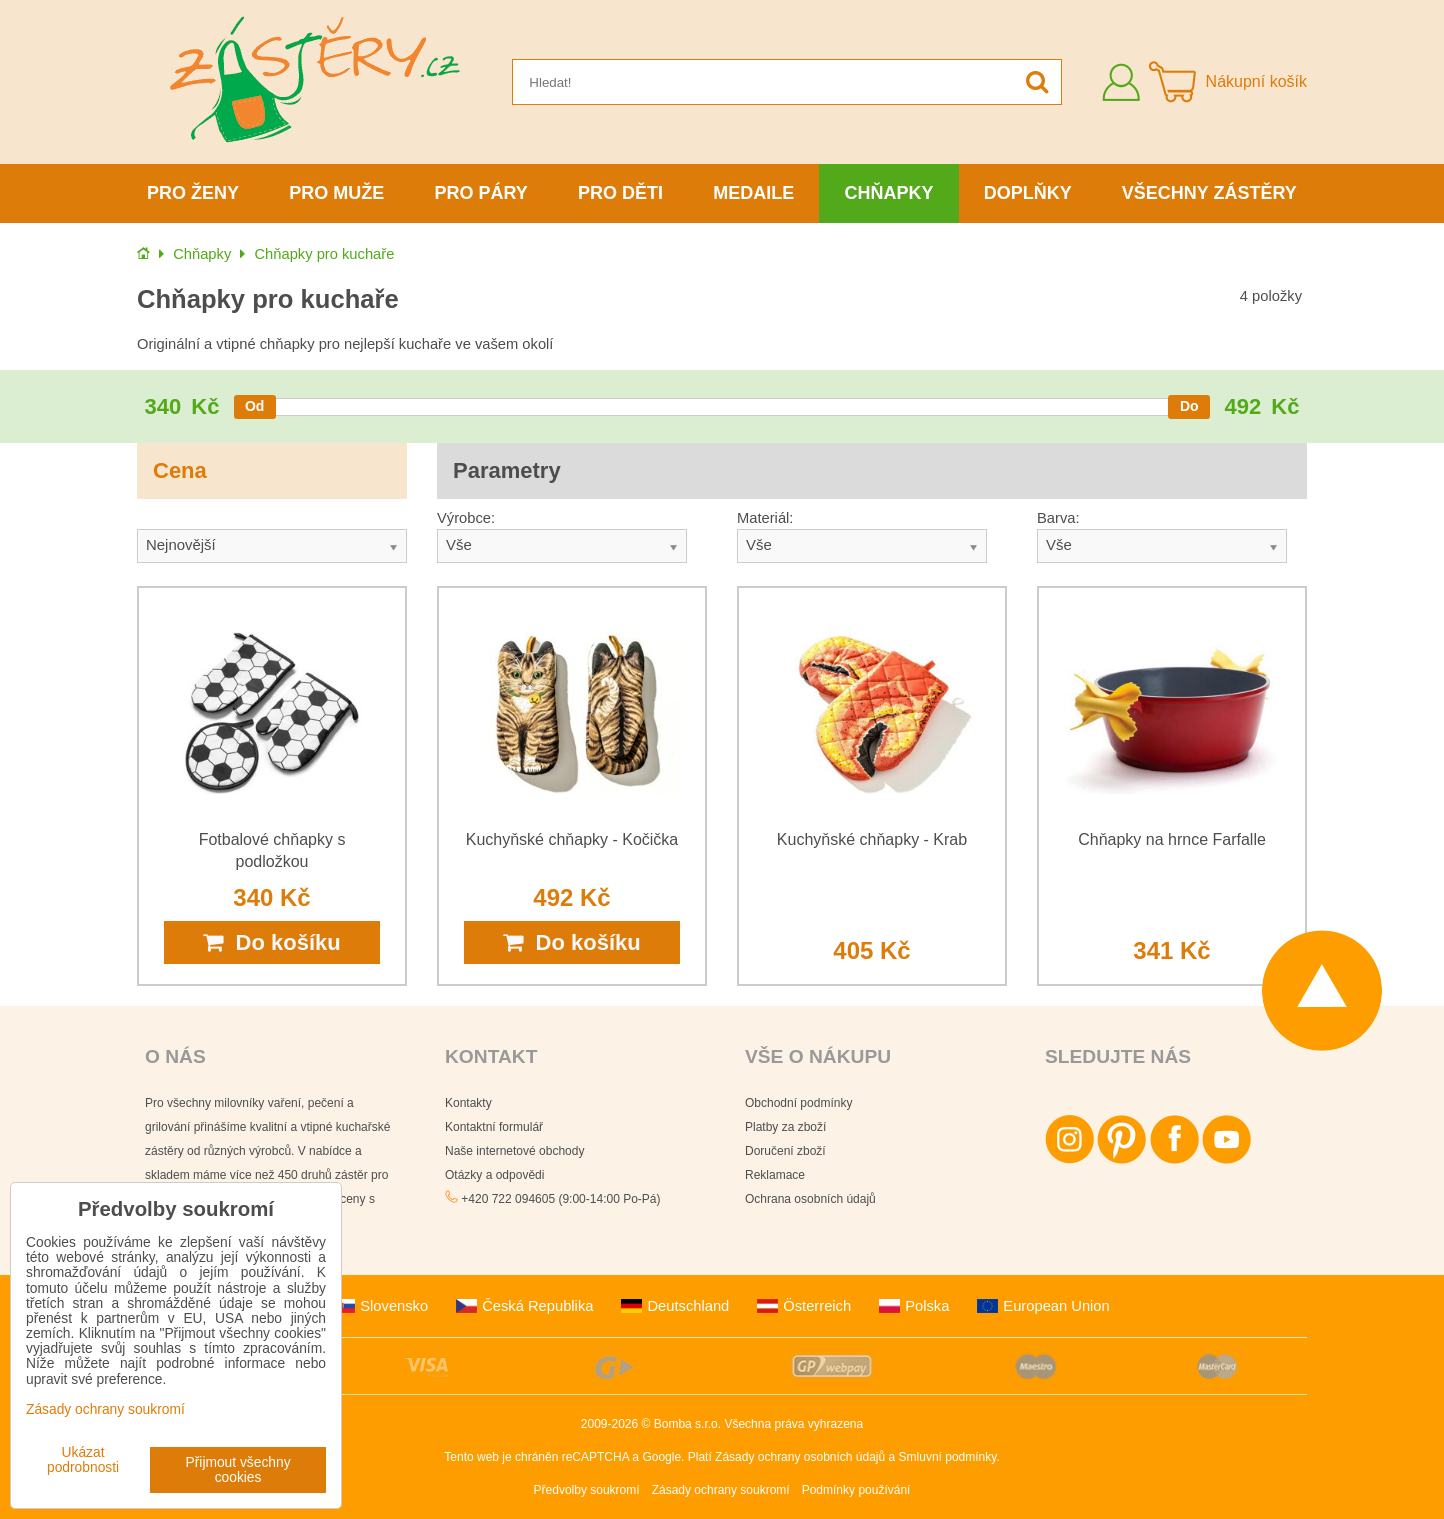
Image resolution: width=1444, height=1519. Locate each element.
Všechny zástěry (1209, 193)
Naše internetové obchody (514, 1151)
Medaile (753, 193)
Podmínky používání (856, 1490)
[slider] (255, 407)
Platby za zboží (785, 1127)
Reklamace (775, 1175)
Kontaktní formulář (494, 1127)
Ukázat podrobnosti (83, 1460)
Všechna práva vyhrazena (793, 1424)
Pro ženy (193, 193)
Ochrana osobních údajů (810, 1199)
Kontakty (468, 1103)
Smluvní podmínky (948, 1457)
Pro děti (620, 193)
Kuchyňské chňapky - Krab (872, 839)
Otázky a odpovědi (494, 1175)
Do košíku (271, 942)
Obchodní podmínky (798, 1103)
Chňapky (888, 193)
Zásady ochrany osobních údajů (800, 1457)
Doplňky (1028, 193)
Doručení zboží (785, 1151)
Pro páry (481, 193)
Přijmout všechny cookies (238, 1470)
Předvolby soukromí (587, 1490)
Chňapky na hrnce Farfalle (1172, 839)
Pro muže (336, 193)
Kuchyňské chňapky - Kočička (572, 839)
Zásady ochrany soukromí (721, 1490)
